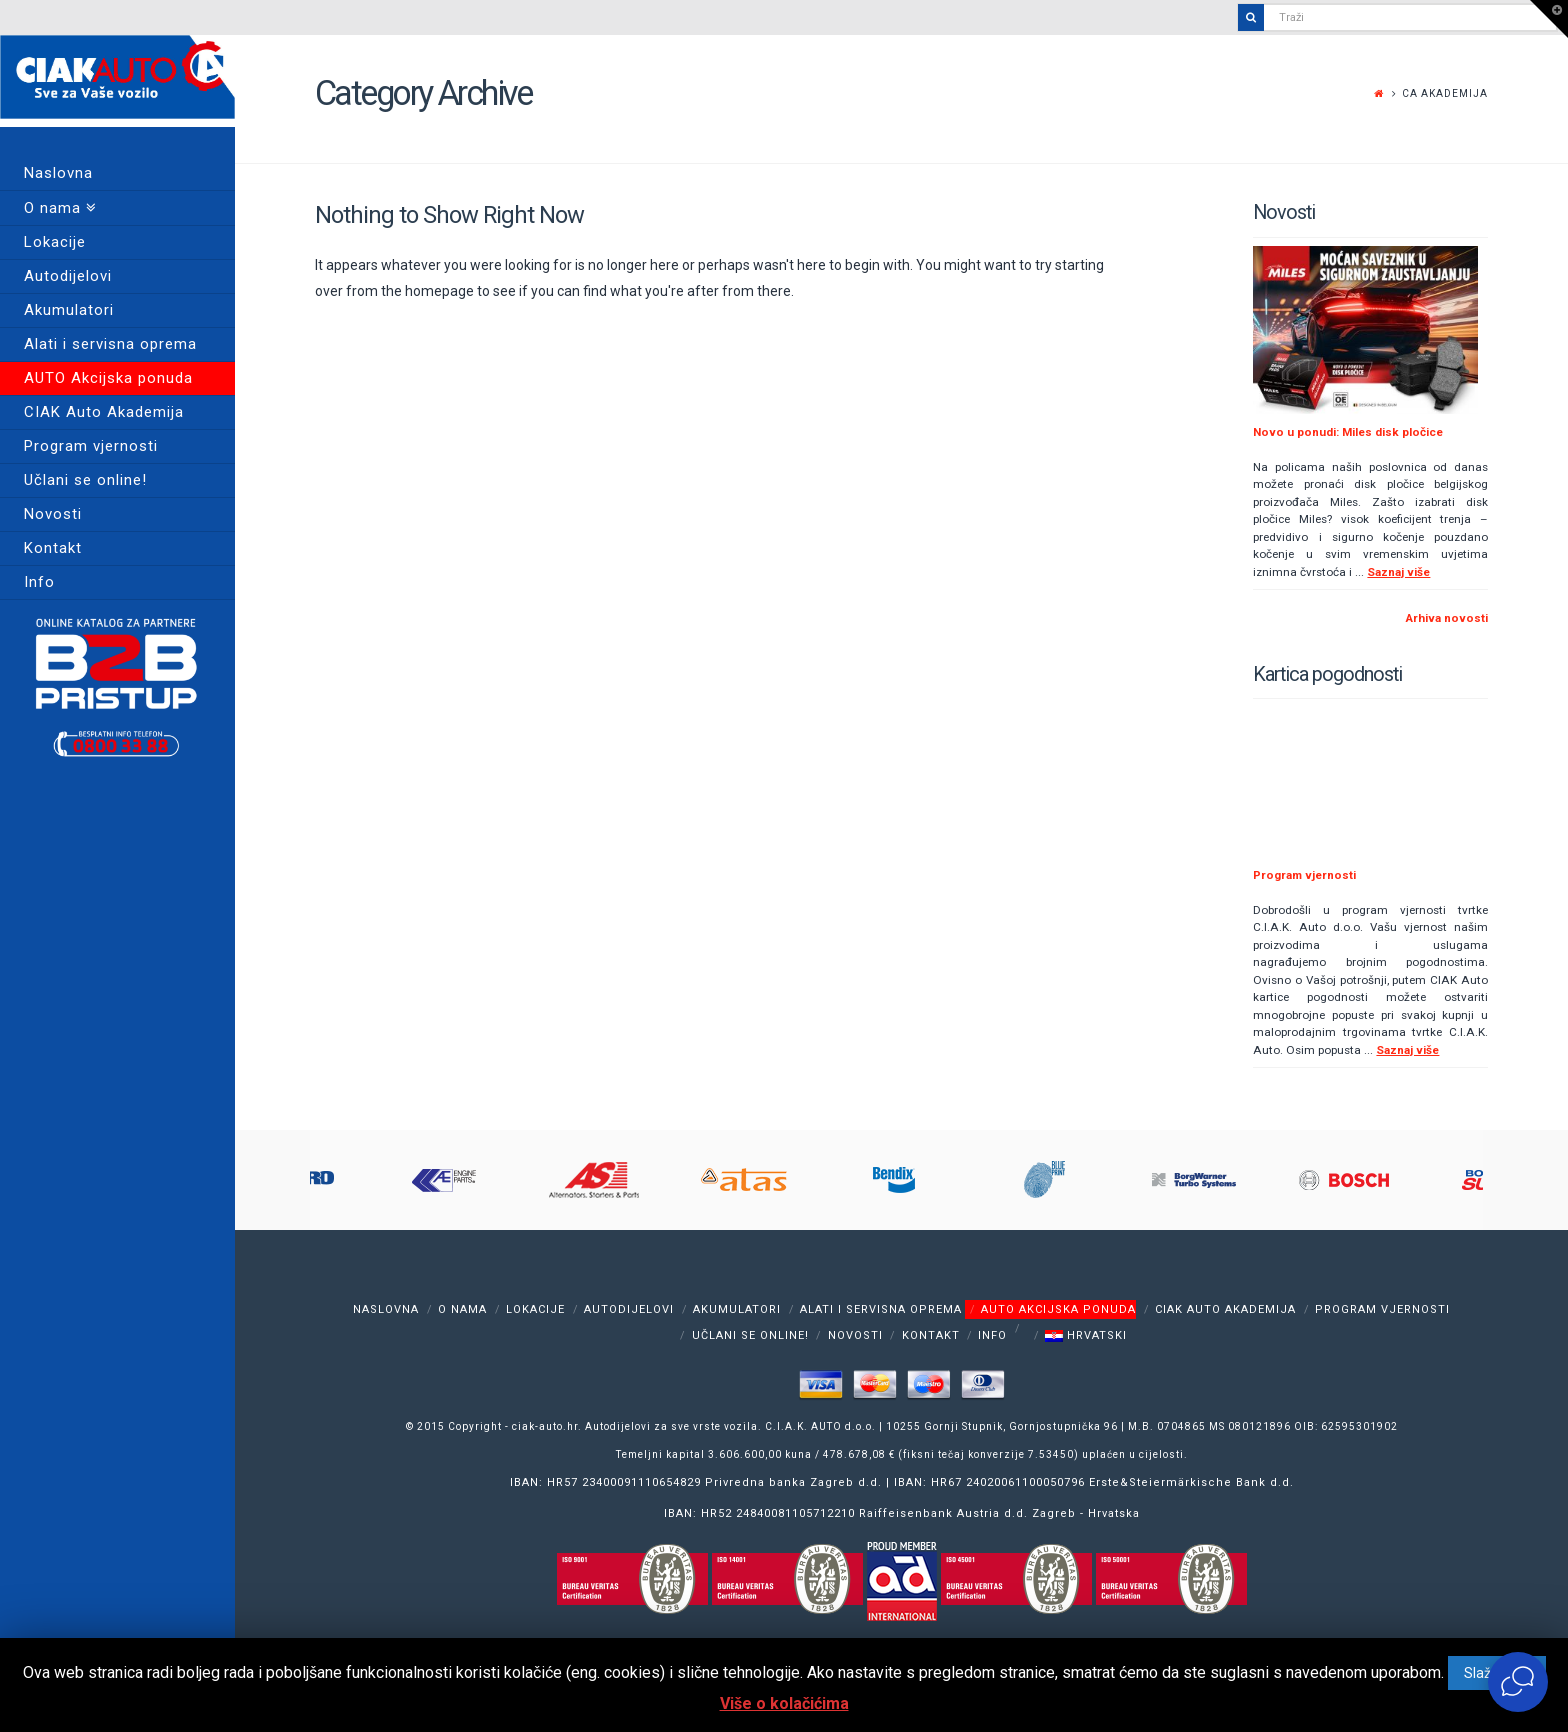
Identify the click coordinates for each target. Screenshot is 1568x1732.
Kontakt (931, 1335)
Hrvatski (1086, 1335)
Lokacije (535, 1308)
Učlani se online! (750, 1335)
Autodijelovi (629, 1308)
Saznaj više (1398, 572)
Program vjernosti (1304, 875)
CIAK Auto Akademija (1225, 1308)
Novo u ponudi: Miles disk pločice (1348, 432)
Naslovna (386, 1308)
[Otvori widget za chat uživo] (1518, 1682)
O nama (462, 1308)
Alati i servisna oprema (881, 1308)
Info (992, 1335)
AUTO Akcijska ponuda (1058, 1308)
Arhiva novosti (1447, 618)
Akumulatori (737, 1308)
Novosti (855, 1335)
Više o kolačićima (784, 1703)
